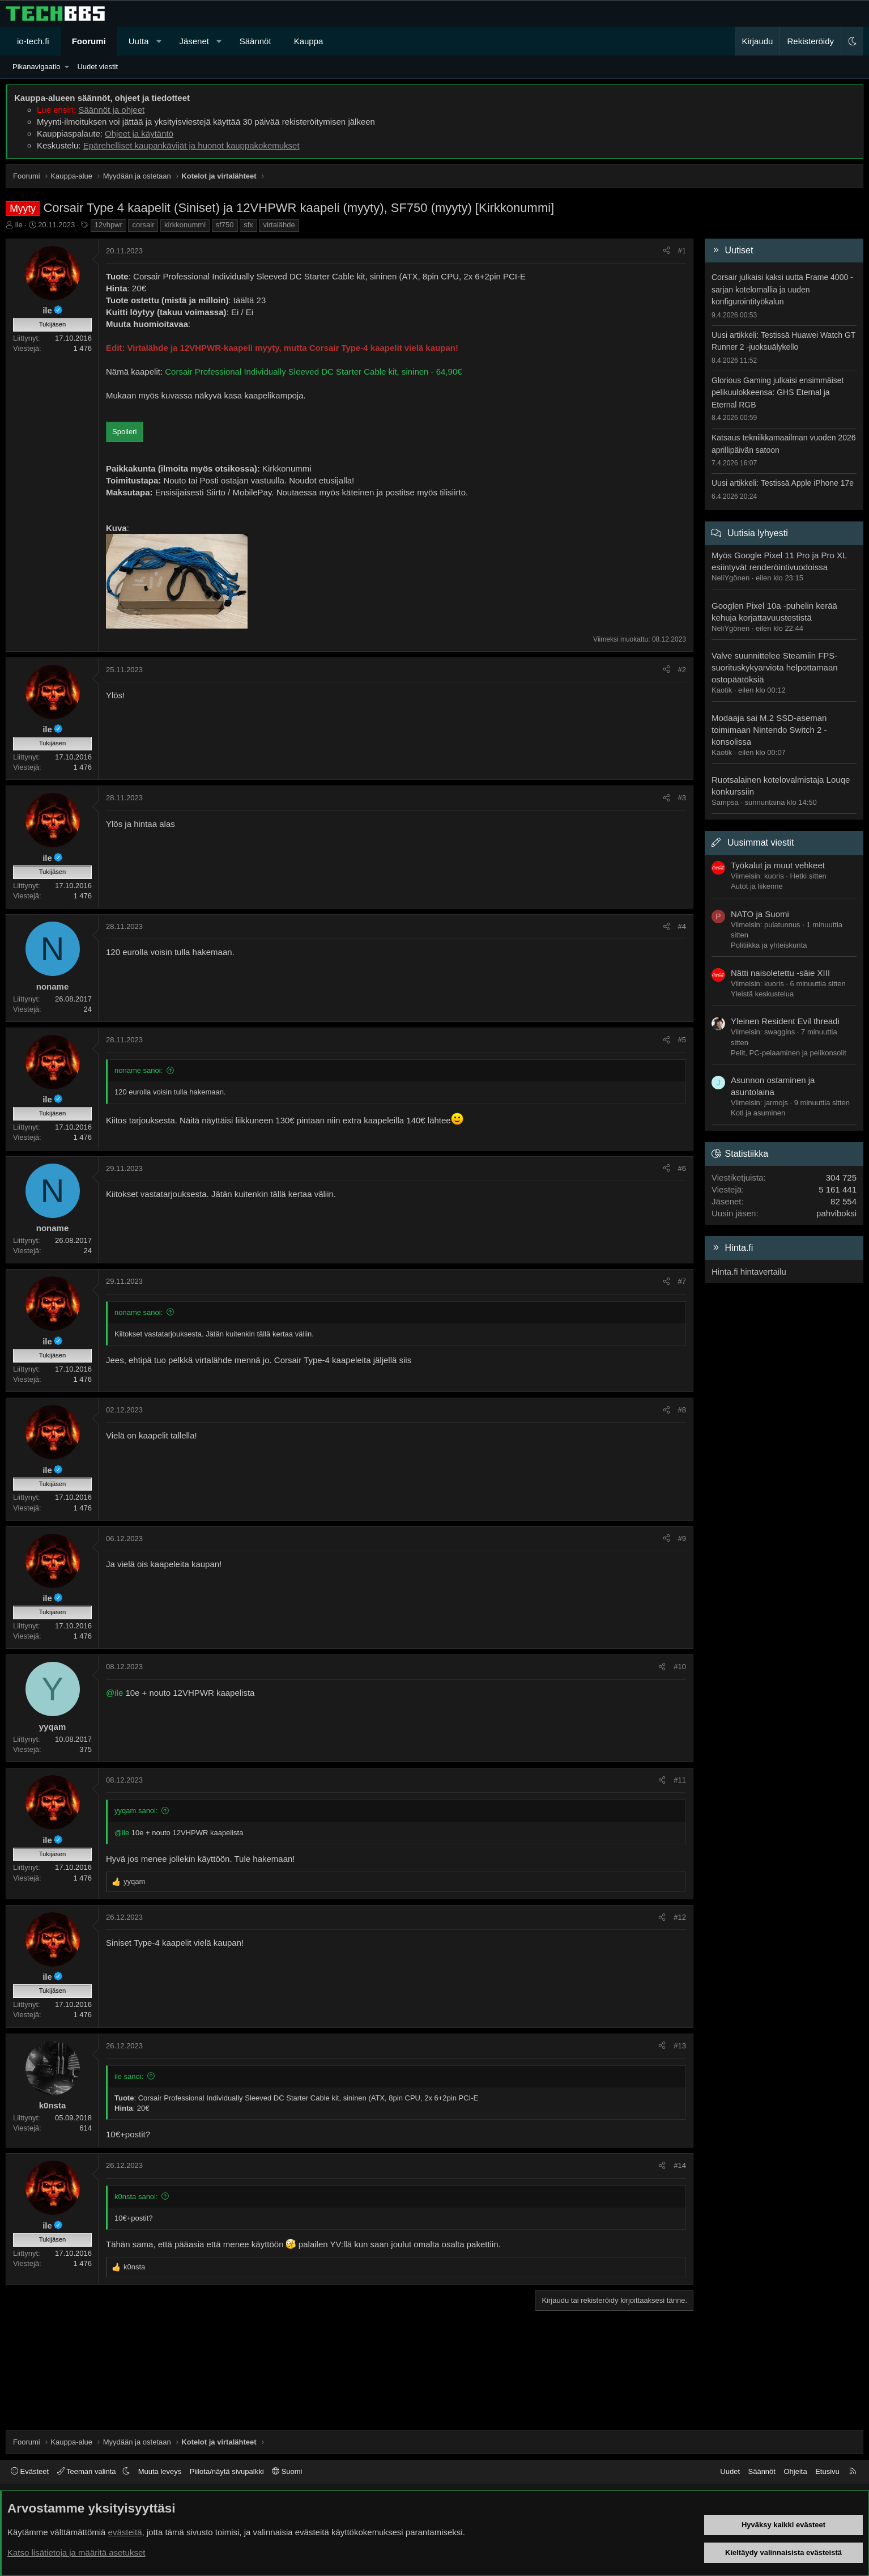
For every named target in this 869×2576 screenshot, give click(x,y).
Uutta (139, 41)
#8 (682, 1410)
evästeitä (125, 2532)
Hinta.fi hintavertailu (749, 1271)
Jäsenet (194, 41)
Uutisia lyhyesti (757, 533)
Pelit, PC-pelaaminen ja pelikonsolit (788, 1053)
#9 (682, 1538)
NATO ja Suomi (760, 914)
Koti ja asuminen (758, 1113)
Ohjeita (795, 2471)
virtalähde (279, 224)
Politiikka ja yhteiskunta (769, 945)
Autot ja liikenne (757, 886)
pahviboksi (836, 1213)
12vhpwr (108, 224)
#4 (682, 926)
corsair (143, 224)
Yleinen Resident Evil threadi (785, 1021)
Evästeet (30, 2471)
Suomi (287, 2471)
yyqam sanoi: (136, 1810)
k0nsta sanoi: (136, 2196)
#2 (682, 669)
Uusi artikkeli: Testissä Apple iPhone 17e (783, 482)
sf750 (225, 224)
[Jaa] (666, 251)
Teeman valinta (87, 2471)
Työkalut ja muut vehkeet (778, 865)
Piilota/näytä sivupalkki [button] (227, 2471)
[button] (159, 41)
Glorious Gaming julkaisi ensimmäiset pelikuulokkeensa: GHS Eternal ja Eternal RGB (778, 392)
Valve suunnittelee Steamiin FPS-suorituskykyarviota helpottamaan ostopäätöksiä (775, 667)
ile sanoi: (128, 2076)
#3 (682, 797)
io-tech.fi (33, 41)
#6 (682, 1168)
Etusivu (827, 2471)
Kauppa (308, 41)
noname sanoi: (138, 1070)
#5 (682, 1040)
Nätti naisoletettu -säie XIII (780, 973)
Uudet (730, 2471)
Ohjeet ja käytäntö (139, 133)
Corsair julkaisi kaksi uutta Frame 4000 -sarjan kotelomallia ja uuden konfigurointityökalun (782, 289)
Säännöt (255, 41)
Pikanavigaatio (36, 66)
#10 (680, 1666)
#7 (682, 1281)
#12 (680, 1917)
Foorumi (89, 41)
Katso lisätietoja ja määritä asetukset (76, 2552)
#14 (680, 2165)
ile (19, 224)
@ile (114, 1692)
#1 (682, 251)
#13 (680, 2046)
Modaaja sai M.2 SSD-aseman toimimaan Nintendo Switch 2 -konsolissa (769, 729)
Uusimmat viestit (760, 842)
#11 (680, 1780)
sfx (248, 224)
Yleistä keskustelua (762, 994)
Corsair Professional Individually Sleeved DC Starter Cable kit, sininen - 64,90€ (313, 371)
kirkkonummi (185, 224)
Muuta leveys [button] (160, 2471)
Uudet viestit (97, 66)
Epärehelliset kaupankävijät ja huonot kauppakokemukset (191, 145)
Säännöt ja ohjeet (111, 109)
